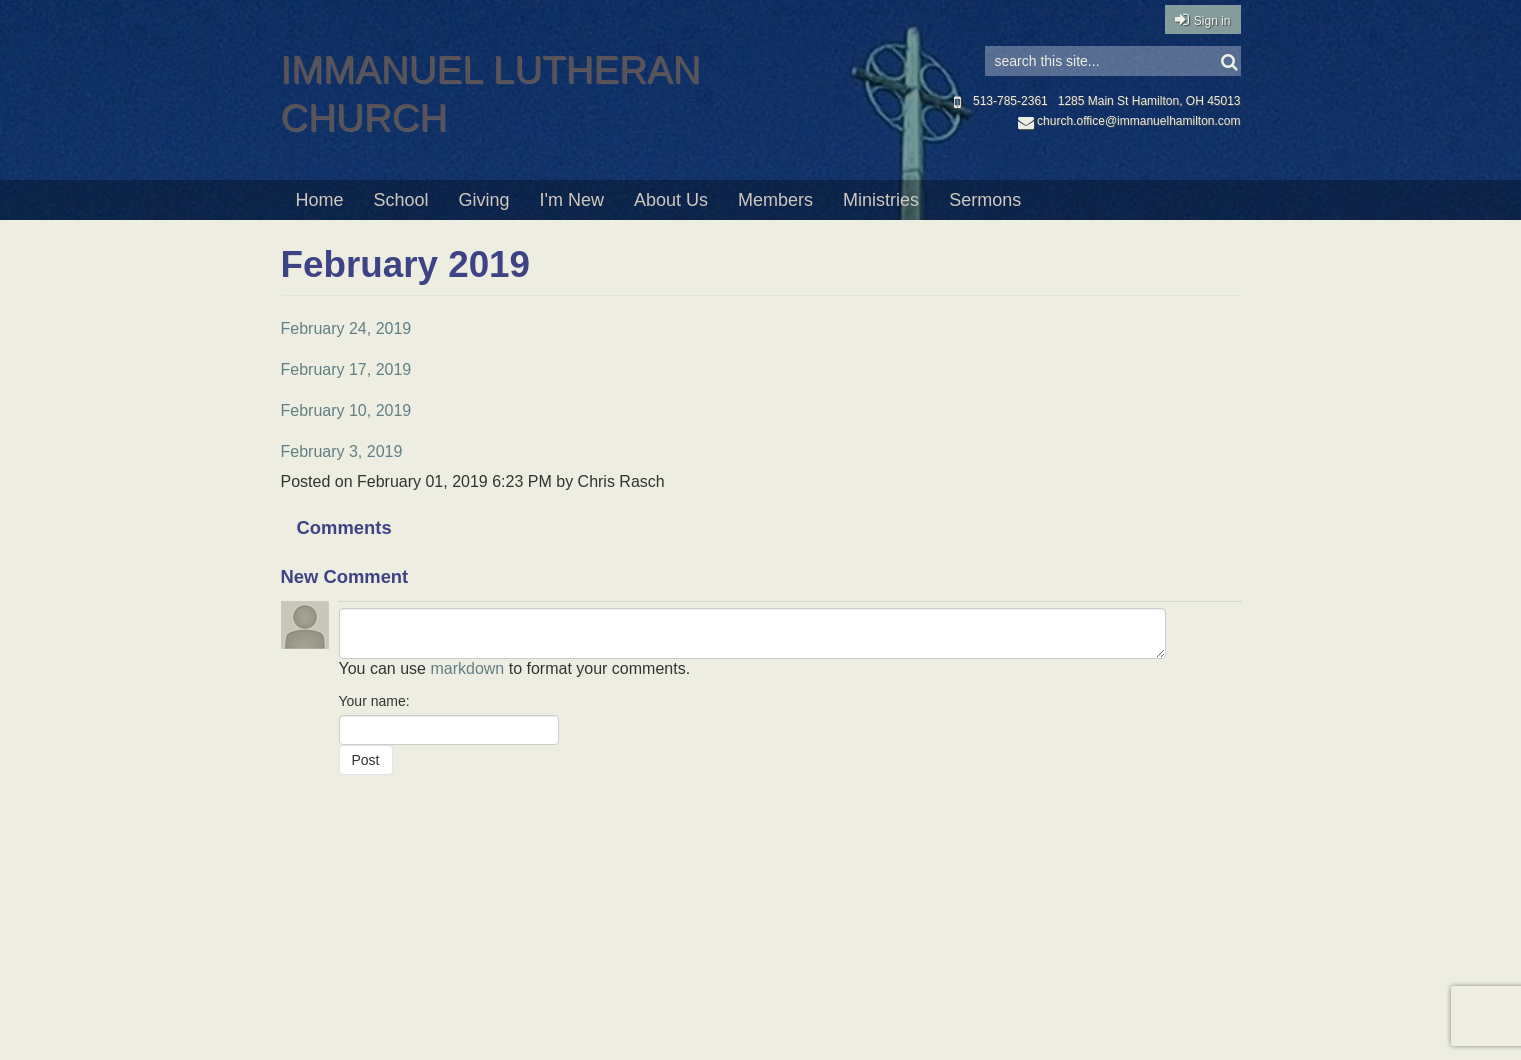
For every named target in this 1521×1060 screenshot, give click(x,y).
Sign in (1212, 21)
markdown (467, 668)
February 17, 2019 (346, 369)
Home (320, 200)
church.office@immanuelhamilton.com (1129, 121)
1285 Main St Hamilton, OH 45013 (1149, 101)
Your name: (374, 701)
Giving (484, 200)
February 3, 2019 (342, 451)
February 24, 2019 (346, 328)
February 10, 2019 (346, 410)
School (401, 200)
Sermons (985, 200)
